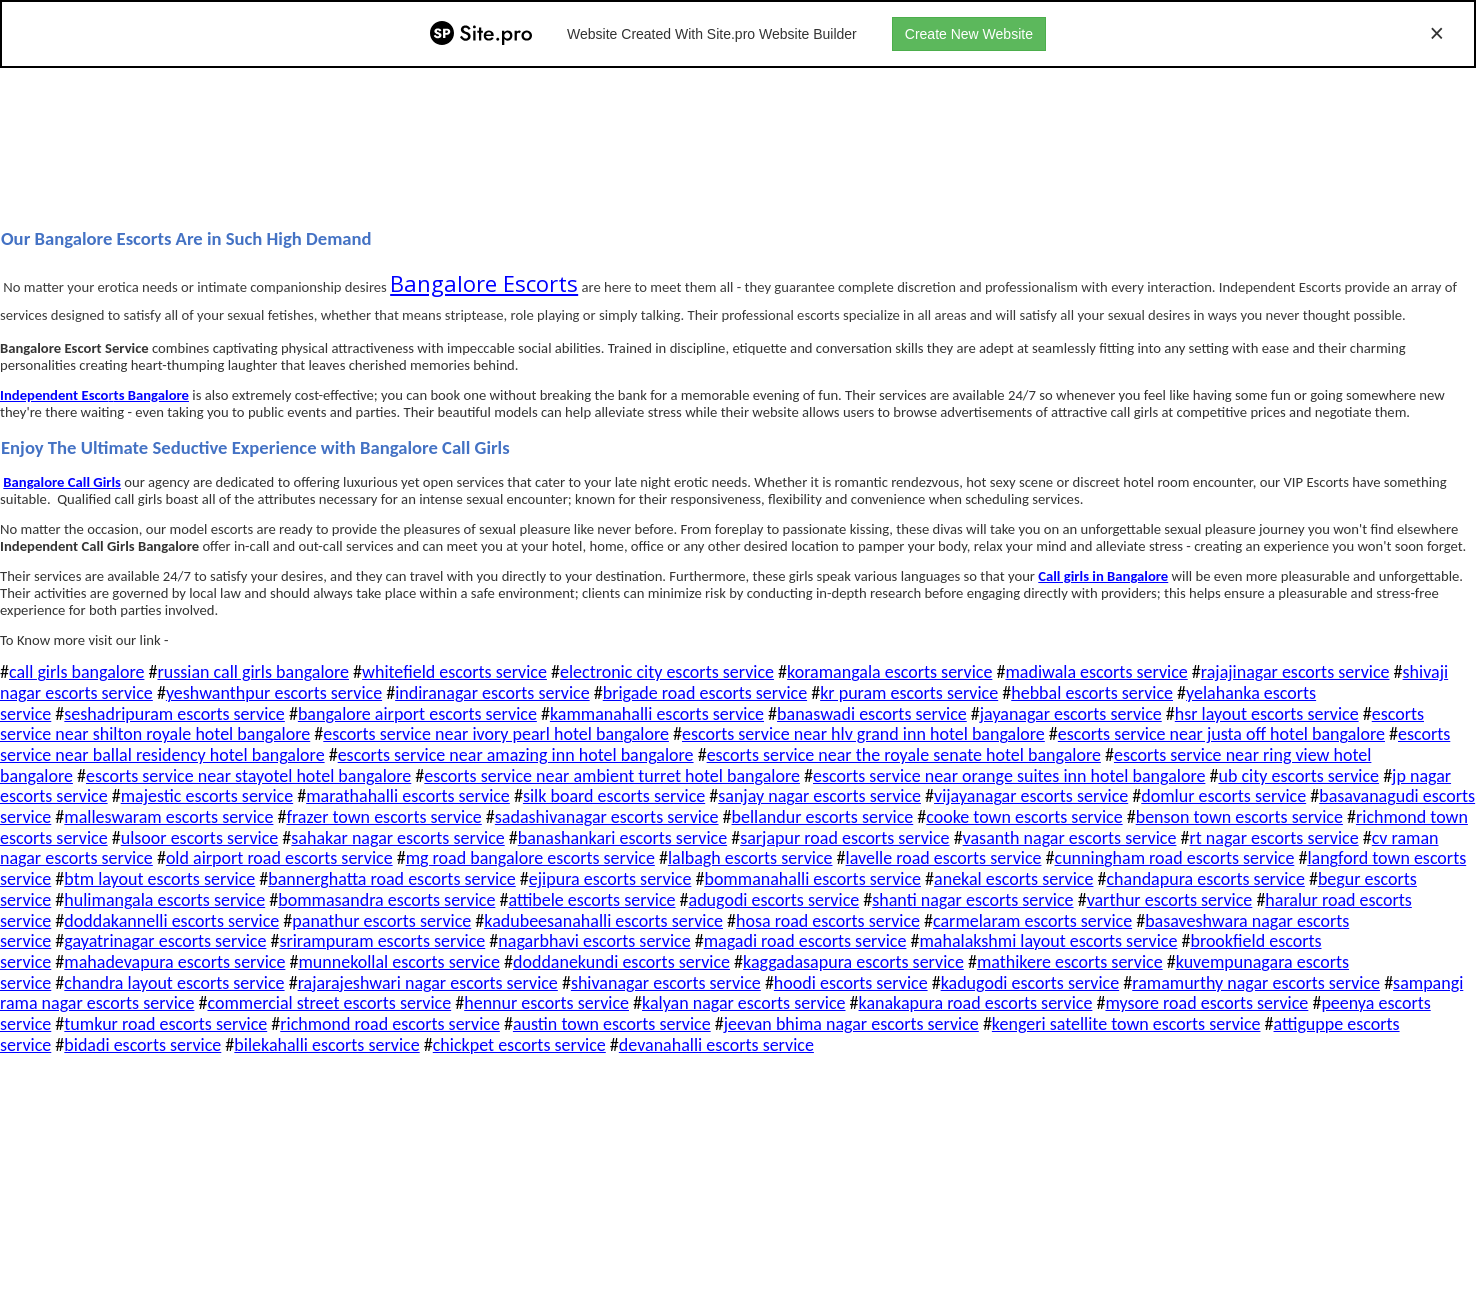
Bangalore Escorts (484, 283)
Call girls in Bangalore (1103, 576)
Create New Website (969, 34)
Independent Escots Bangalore (94, 395)
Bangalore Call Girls (62, 482)
